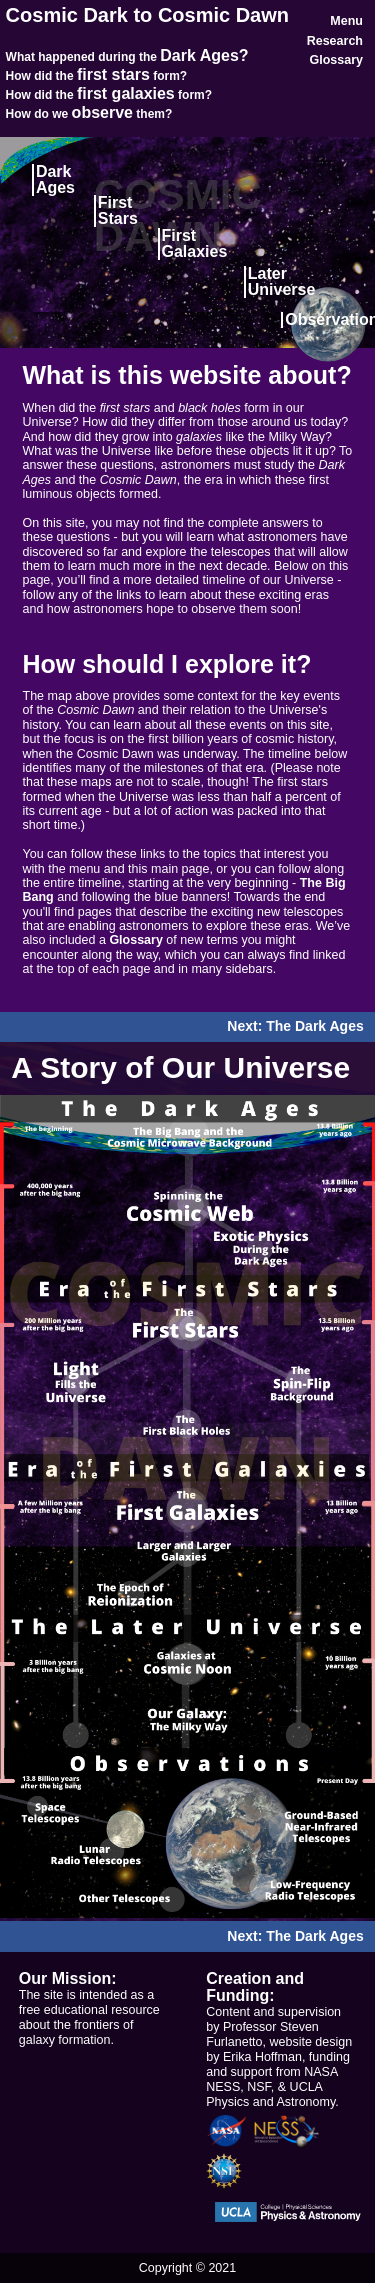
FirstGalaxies (195, 243)
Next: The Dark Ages (295, 1026)
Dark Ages (55, 179)
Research (335, 41)
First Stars (118, 210)
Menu (346, 21)
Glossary (336, 60)
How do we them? (89, 114)
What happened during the (127, 57)
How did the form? (97, 76)
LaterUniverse (282, 281)
